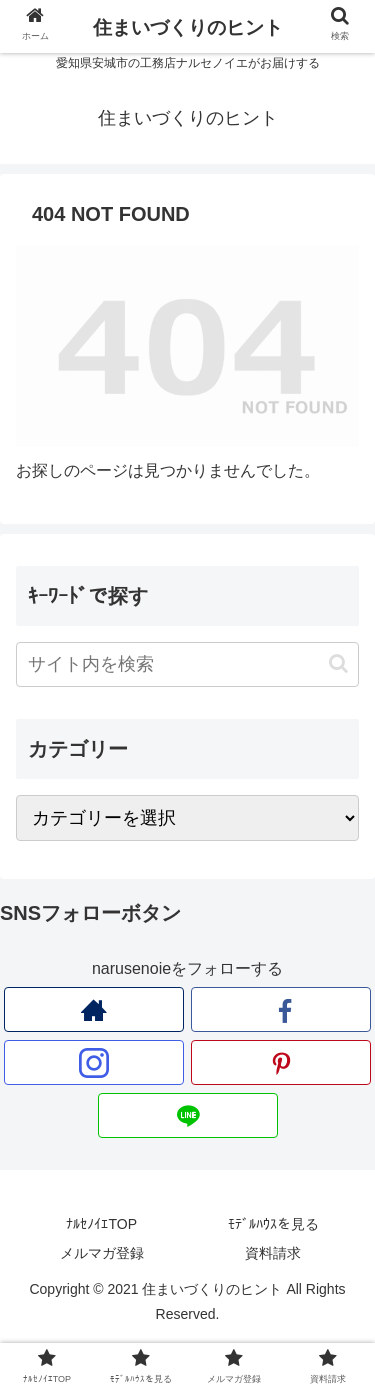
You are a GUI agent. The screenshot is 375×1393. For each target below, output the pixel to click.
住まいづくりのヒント (188, 27)
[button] (338, 663)
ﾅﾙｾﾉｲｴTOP (101, 1224)
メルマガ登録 (102, 1253)
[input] (187, 664)
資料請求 (273, 1253)
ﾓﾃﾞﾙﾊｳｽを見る (273, 1224)
